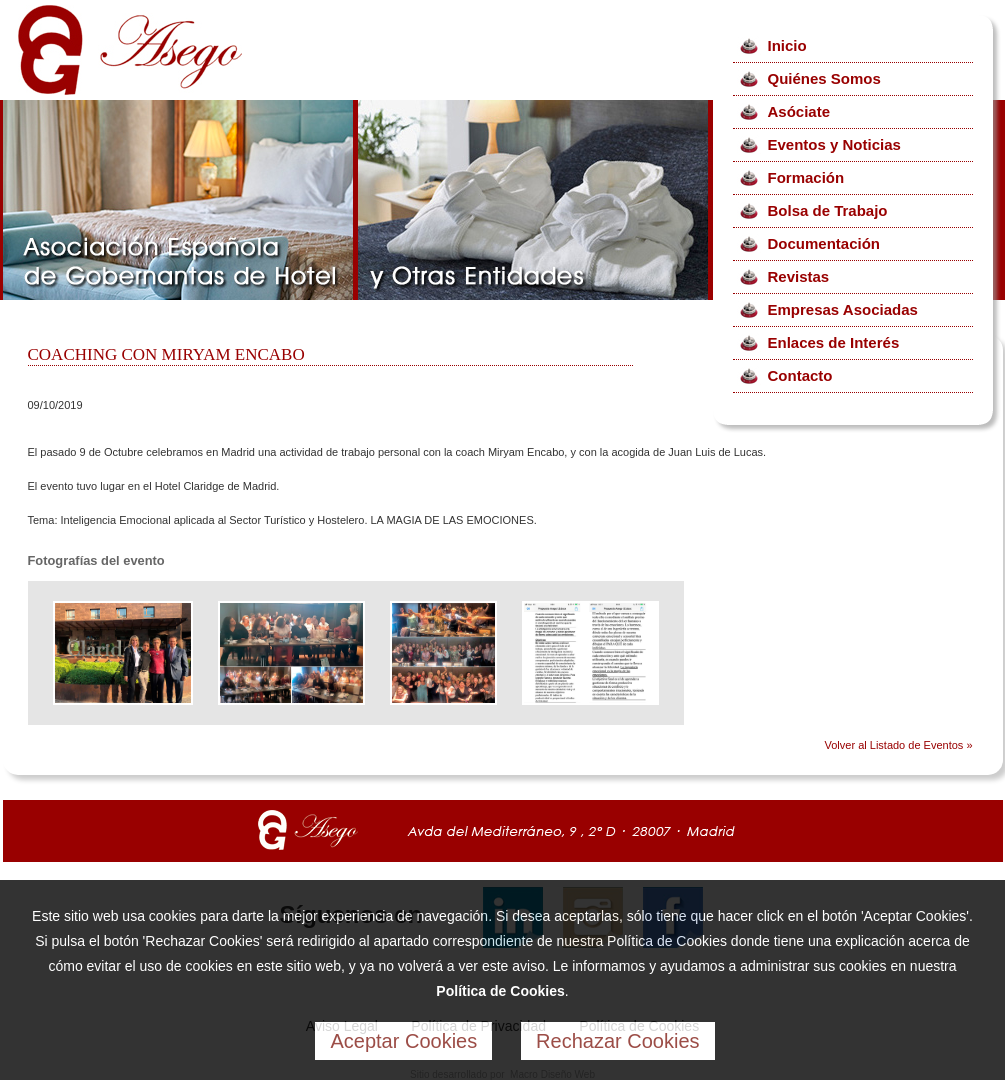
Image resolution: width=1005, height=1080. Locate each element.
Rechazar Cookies (617, 1041)
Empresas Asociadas (843, 309)
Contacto (800, 375)
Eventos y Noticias (834, 144)
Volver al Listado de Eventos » (899, 745)
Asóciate (799, 111)
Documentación (824, 243)
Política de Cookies (500, 991)
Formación (806, 177)
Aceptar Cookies (403, 1041)
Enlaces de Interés (834, 342)
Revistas (799, 276)
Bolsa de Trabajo (828, 210)
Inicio (787, 45)
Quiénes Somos (824, 78)
